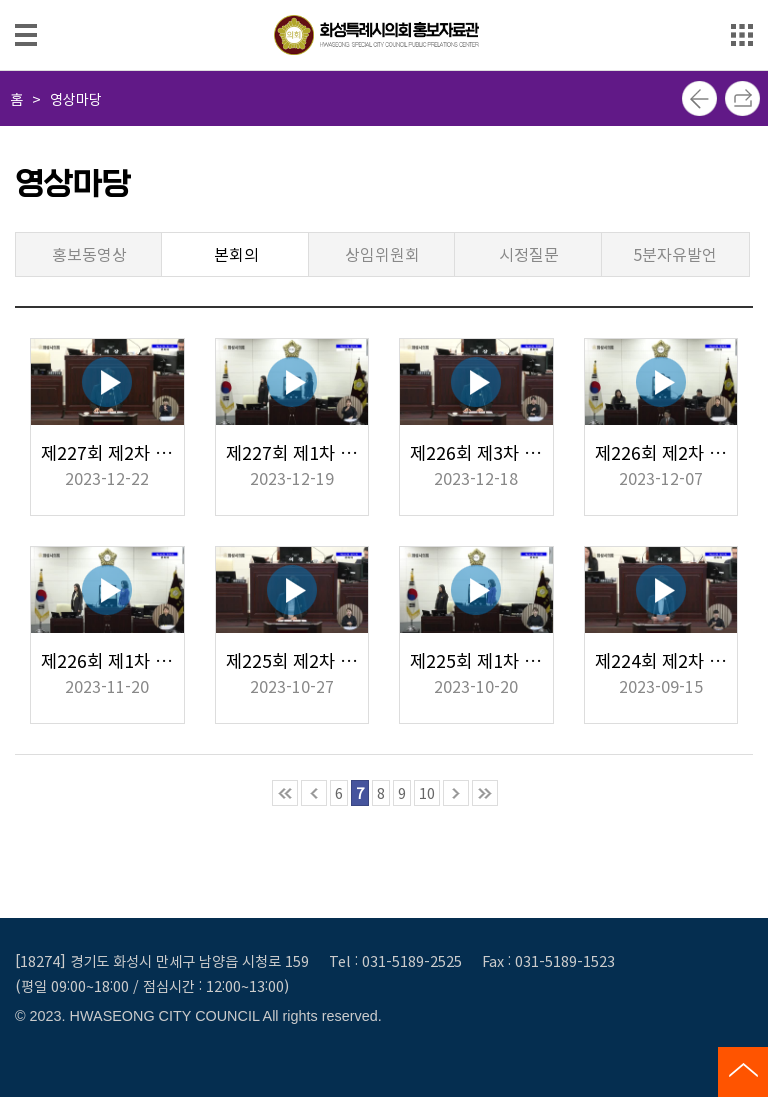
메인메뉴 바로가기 (384, 1)
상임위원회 (382, 254)
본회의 (236, 254)
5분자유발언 (675, 254)
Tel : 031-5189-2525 (395, 960)
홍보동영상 (89, 254)
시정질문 (529, 254)
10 (427, 792)
